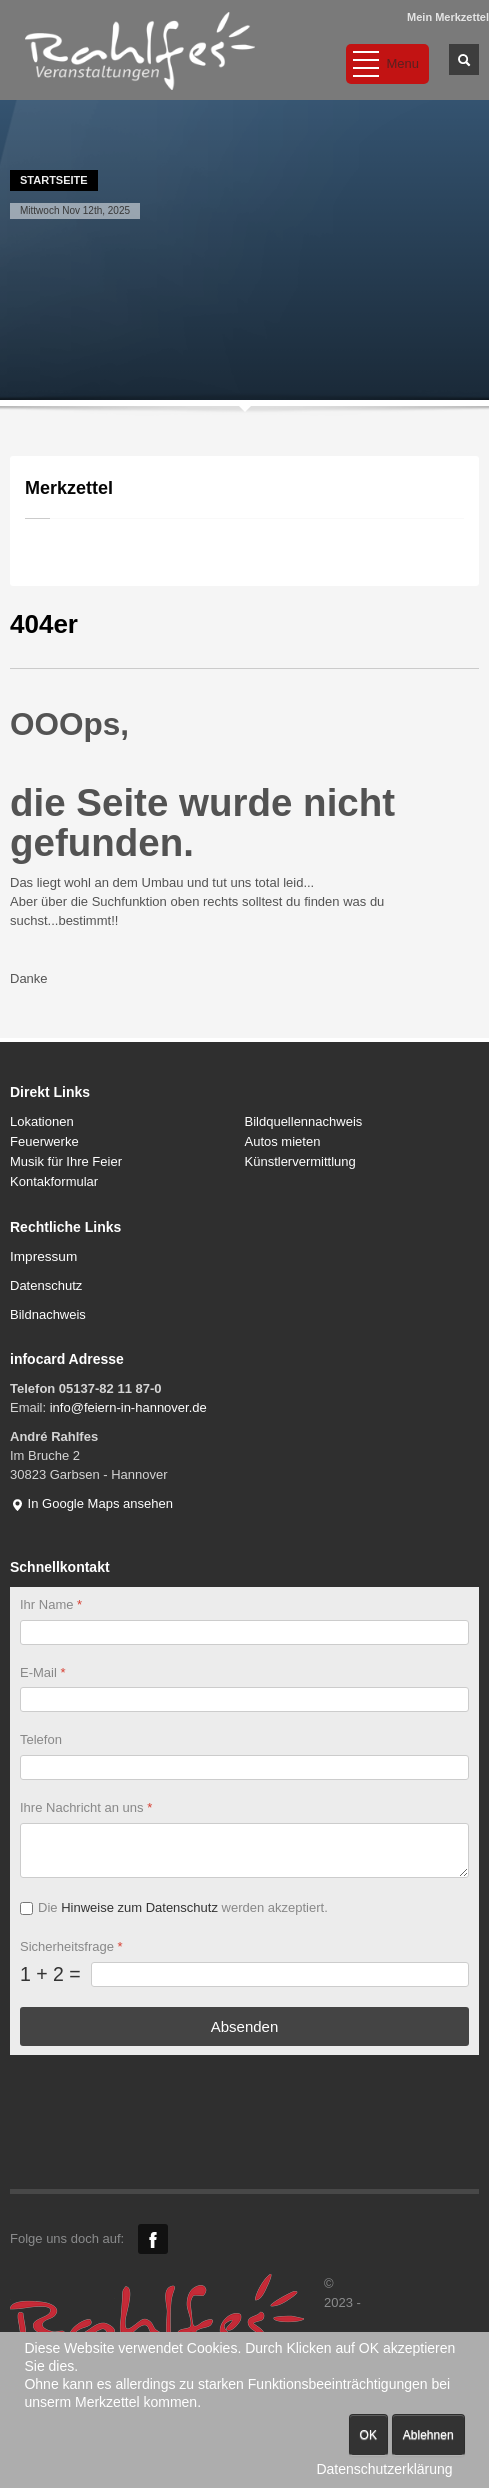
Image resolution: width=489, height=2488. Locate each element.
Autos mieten (283, 1141)
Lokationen (42, 1121)
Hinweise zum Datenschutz (139, 1907)
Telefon (41, 1739)
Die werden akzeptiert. (183, 1907)
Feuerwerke (44, 1141)
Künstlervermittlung (300, 1161)
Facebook (153, 2239)
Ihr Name (51, 1604)
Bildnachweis (48, 1314)
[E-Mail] (244, 1699)
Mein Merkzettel (448, 17)
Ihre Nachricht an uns (86, 1807)
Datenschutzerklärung (384, 2469)
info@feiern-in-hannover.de (128, 1407)
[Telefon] (244, 1767)
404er (44, 624)
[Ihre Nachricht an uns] (244, 1850)
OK (368, 2435)
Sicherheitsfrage (71, 1945)
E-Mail (43, 1671)
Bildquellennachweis (304, 1121)
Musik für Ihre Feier (66, 1161)
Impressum (43, 1256)
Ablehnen (428, 2435)
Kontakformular (54, 1181)
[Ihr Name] (244, 1631)
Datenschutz (46, 1285)
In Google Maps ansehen (91, 1503)
